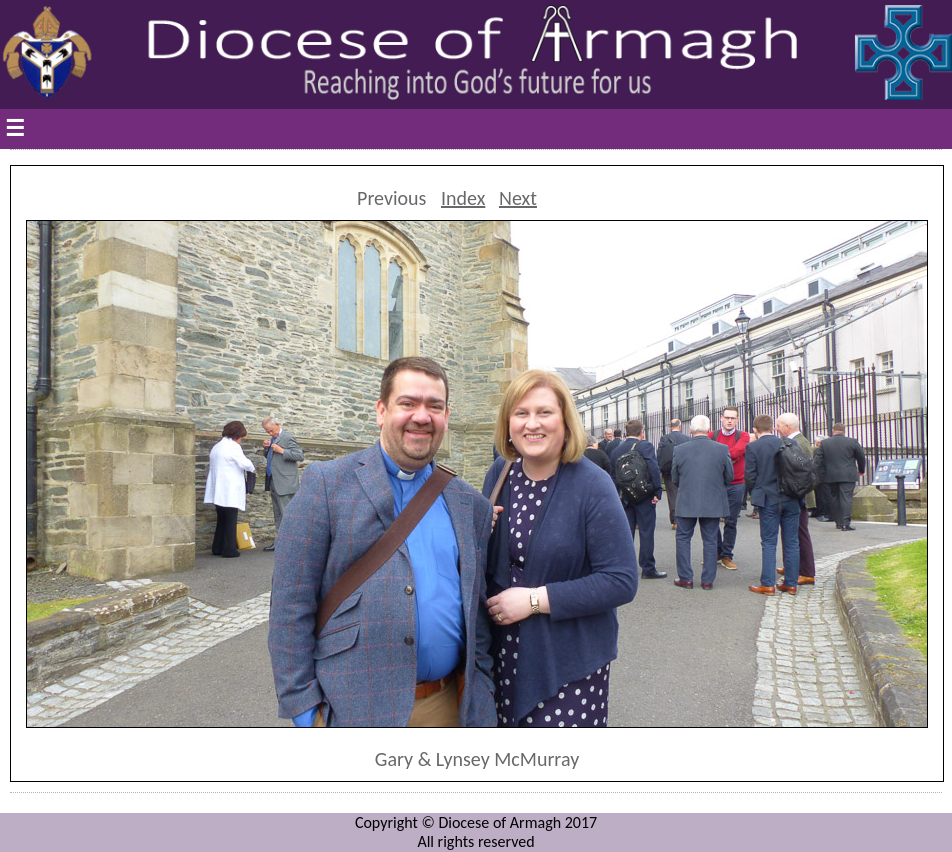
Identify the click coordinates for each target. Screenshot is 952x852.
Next (518, 198)
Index (463, 198)
